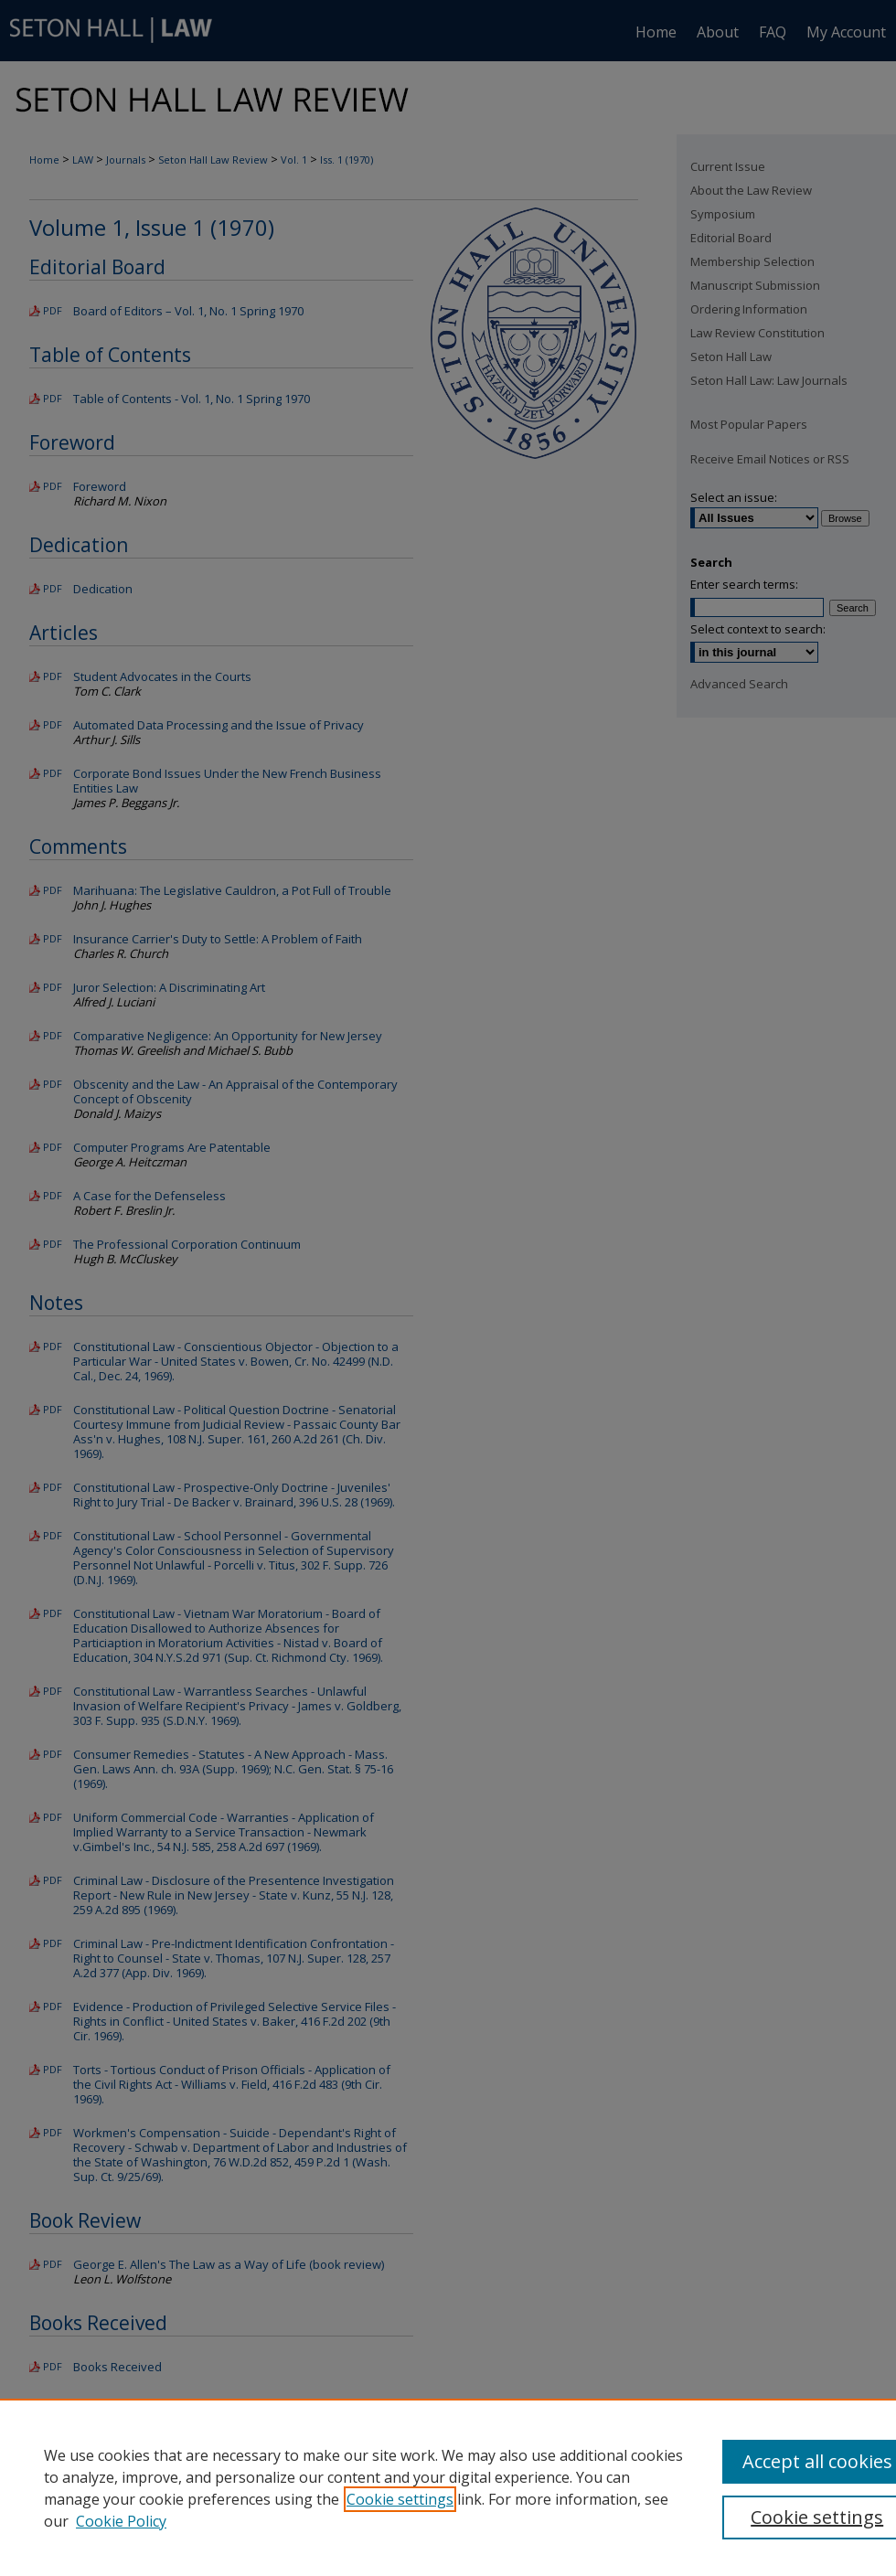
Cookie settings (400, 2499)
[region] (448, 2487)
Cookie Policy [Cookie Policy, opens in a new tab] (121, 2521)
